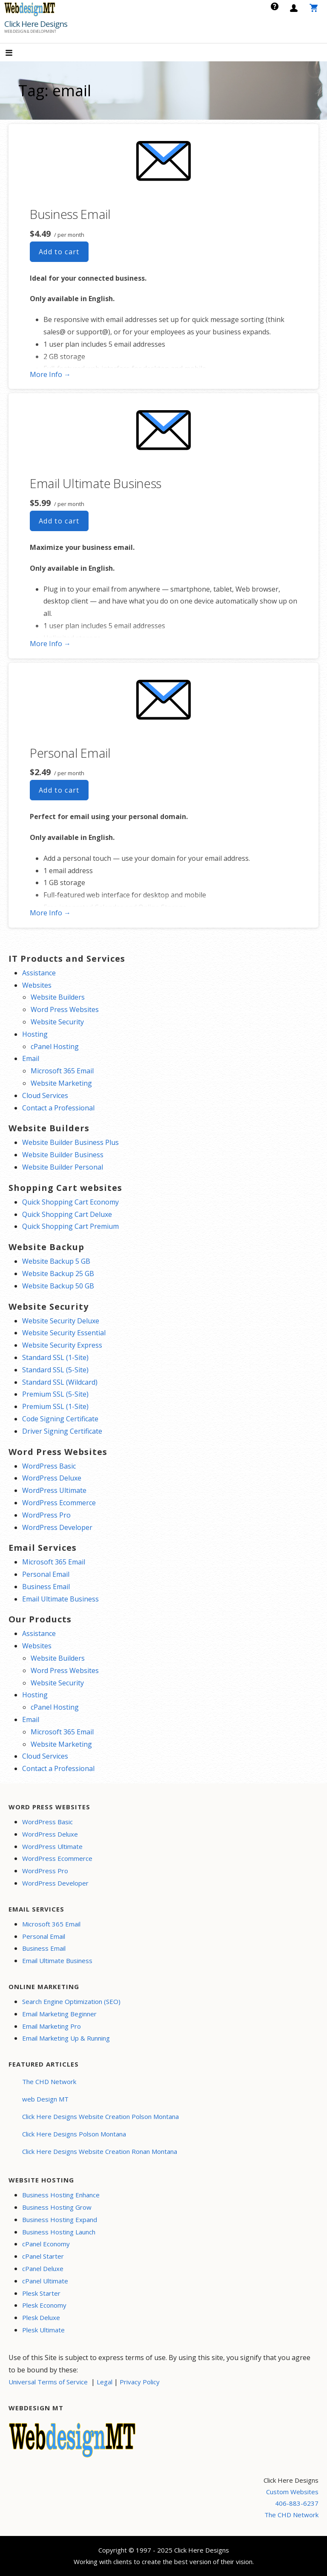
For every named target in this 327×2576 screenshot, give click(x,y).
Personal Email (70, 753)
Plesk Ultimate (43, 2330)
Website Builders (58, 997)
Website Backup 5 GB (56, 1261)
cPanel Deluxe (42, 2268)
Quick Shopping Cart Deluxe (67, 1214)
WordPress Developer (57, 1527)
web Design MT (45, 2099)
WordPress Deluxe (51, 1478)
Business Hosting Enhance (61, 2195)
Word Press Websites (65, 1009)
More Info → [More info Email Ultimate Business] (50, 643)
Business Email (70, 214)
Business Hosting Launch (58, 2232)
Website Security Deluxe (60, 1320)
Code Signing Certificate (60, 1418)
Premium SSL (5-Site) (55, 1394)
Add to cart (59, 251)
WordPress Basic (49, 1466)
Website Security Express (62, 1345)
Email (30, 1058)
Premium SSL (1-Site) (55, 1406)
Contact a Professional (58, 1108)
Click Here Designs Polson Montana (74, 2134)
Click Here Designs (35, 23)
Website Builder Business (62, 1154)
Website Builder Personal (62, 1167)
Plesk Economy (44, 2305)
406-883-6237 (296, 2503)
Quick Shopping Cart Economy (70, 1202)
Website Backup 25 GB (58, 1273)
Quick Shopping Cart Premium (70, 1226)
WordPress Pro (46, 1515)
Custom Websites (292, 2491)
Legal (104, 2382)
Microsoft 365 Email (62, 1070)
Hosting (35, 1034)
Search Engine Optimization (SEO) (71, 2001)
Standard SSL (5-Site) (55, 1369)
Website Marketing (61, 1083)
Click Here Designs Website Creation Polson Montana (100, 2116)
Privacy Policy (140, 2382)
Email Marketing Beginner (59, 2014)
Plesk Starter (41, 2293)
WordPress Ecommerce (59, 1502)
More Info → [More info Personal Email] (50, 912)
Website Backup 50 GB (58, 1286)
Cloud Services (45, 1095)
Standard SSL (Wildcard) (60, 1382)
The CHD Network (49, 2081)
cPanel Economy (46, 2244)
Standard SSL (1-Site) (55, 1357)
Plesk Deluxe (41, 2317)
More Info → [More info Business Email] (50, 374)
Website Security (57, 1021)
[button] (16, 53)
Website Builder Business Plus (70, 1142)
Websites (37, 985)
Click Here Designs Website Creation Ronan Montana (99, 2151)
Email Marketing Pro (51, 2026)
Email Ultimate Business (95, 483)
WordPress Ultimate (54, 1490)
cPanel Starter (43, 2256)
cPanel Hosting (55, 1046)
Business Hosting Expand (59, 2219)
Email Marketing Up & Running (66, 2038)
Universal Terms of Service (48, 2382)
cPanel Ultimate (45, 2281)
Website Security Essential (64, 1332)
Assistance (39, 973)
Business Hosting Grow (57, 2207)
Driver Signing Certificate (62, 1431)
